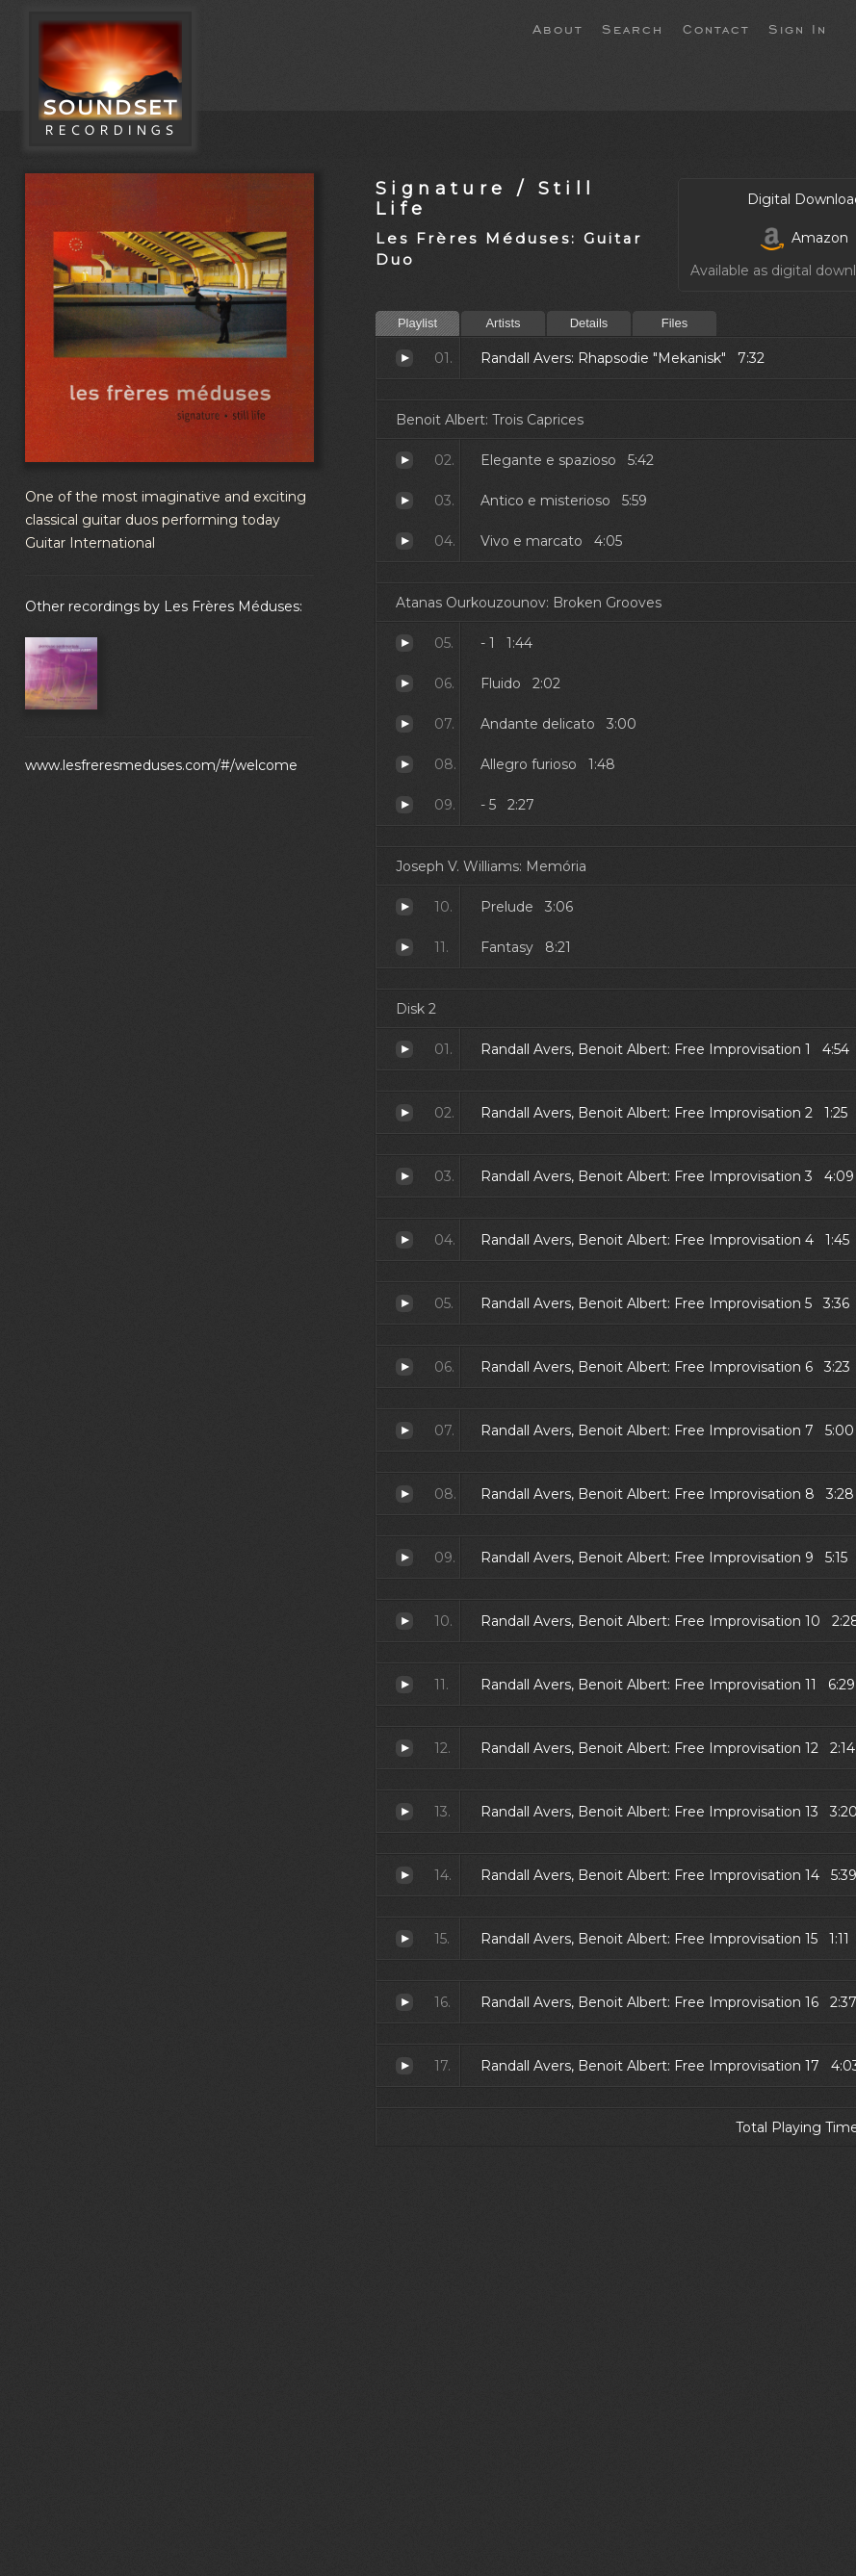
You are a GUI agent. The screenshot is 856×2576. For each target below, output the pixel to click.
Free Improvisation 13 (404, 1811)
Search (632, 28)
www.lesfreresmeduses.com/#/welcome (161, 765)
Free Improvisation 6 (404, 1367)
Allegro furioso (404, 764)
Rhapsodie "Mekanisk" (404, 358)
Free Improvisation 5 (404, 1303)
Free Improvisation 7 (404, 1430)
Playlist (417, 323)
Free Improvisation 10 (404, 1621)
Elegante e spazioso (404, 460)
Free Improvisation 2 (404, 1112)
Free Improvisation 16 (404, 2002)
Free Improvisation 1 (404, 1049)
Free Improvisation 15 (404, 1938)
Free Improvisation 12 (404, 1748)
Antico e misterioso (404, 500)
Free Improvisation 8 (404, 1494)
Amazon (804, 237)
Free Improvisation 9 (404, 1557)
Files (674, 323)
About (557, 28)
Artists (502, 323)
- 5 (404, 804)
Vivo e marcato (404, 541)
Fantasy (404, 947)
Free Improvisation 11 (404, 1684)
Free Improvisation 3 (404, 1176)
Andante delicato (404, 724)
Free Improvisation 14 (404, 1875)
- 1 (404, 643)
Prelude (404, 906)
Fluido (404, 683)
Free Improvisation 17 (404, 2065)
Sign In (797, 28)
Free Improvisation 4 (404, 1240)
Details (589, 323)
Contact (716, 28)
